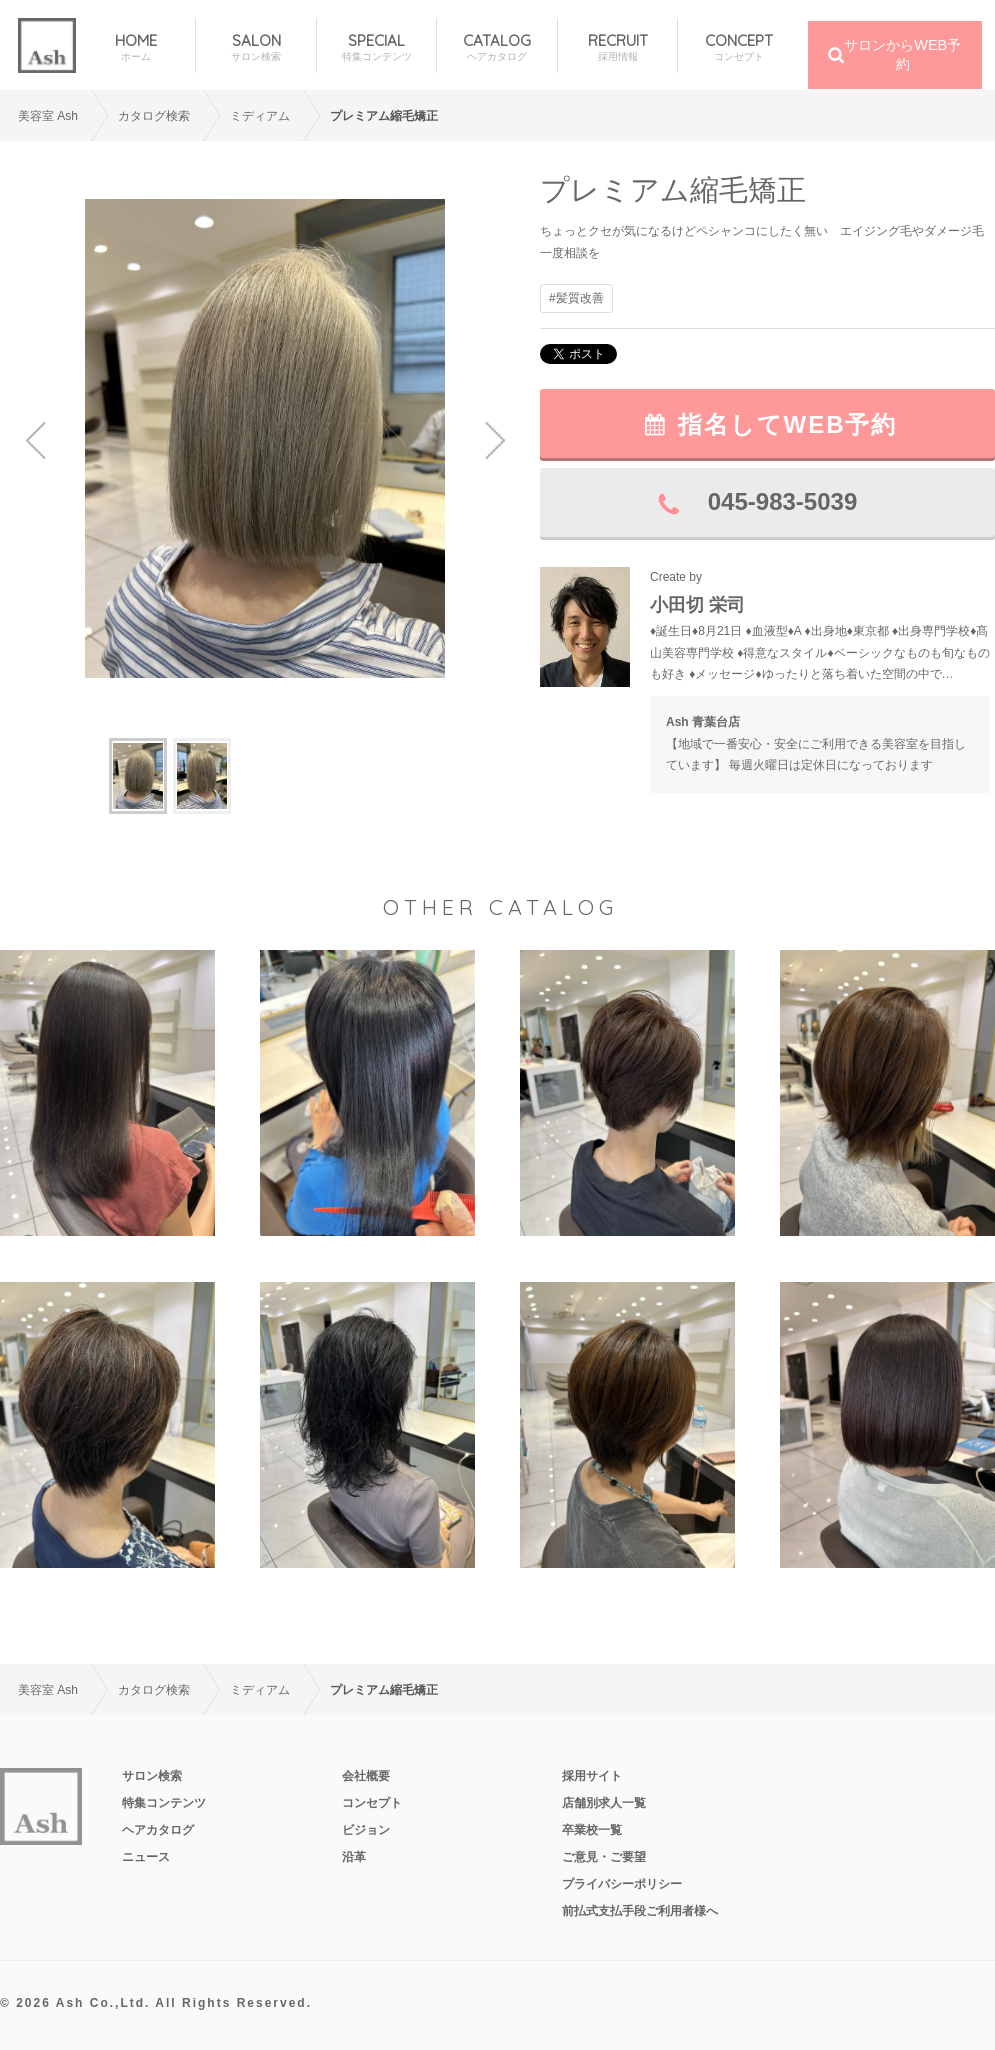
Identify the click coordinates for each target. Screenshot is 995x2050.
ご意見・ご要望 (604, 1857)
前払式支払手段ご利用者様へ (640, 1911)
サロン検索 (152, 1776)
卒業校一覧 (592, 1830)
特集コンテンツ (164, 1803)
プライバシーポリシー (622, 1884)
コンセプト (372, 1803)
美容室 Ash (48, 116)
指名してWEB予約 (788, 424)
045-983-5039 (782, 501)
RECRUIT (617, 47)
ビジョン (366, 1830)
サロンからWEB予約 (902, 54)
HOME (135, 47)
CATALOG (496, 47)
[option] (265, 438)
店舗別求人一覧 (604, 1803)
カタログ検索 (154, 116)
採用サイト (592, 1776)
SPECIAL (376, 47)
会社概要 (366, 1776)
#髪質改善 (576, 298)
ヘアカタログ (158, 1830)
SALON (255, 47)
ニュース (146, 1857)
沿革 (354, 1857)
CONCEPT (738, 47)
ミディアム (260, 116)
